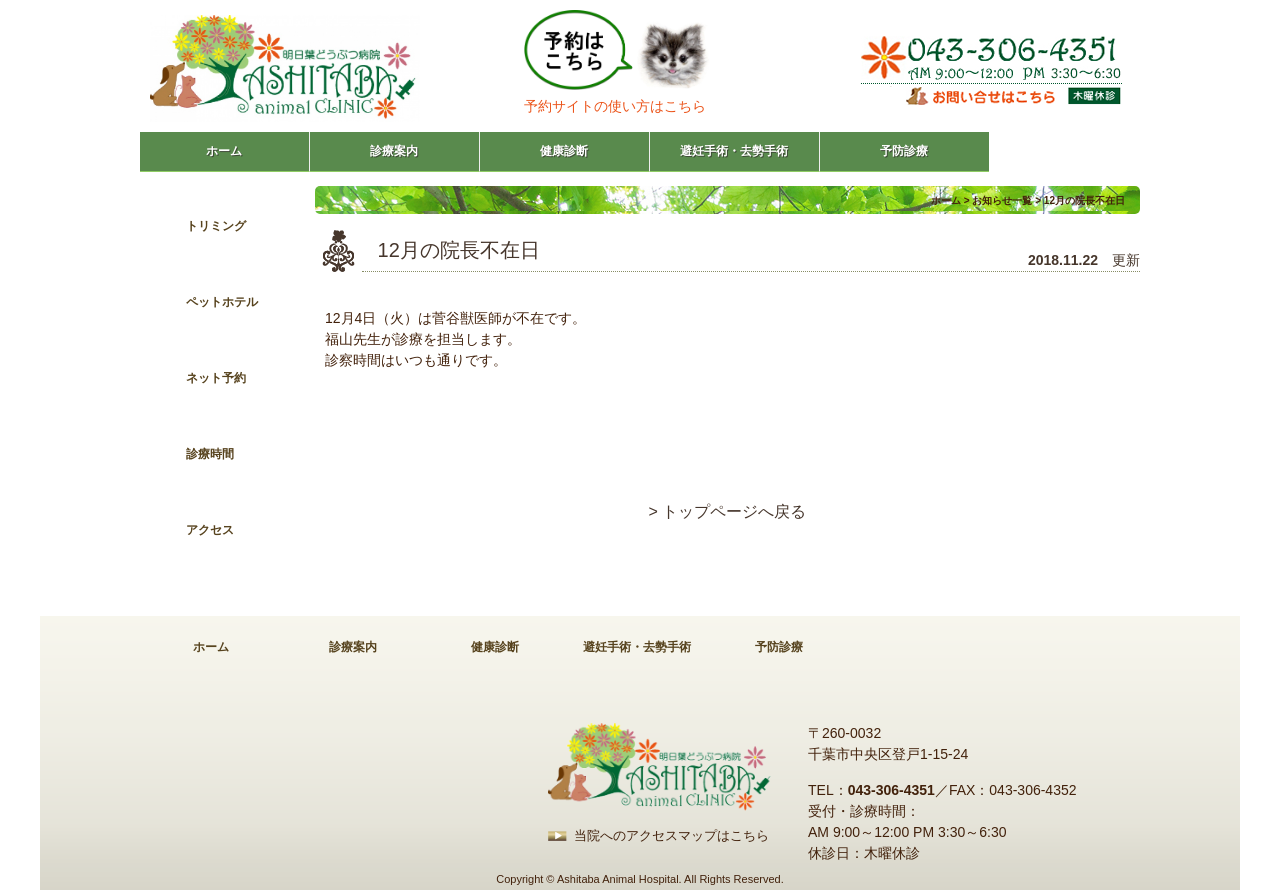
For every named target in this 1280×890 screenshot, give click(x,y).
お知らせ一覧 (1002, 200)
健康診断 (564, 151)
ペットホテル (222, 302)
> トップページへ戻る (728, 511)
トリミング (216, 226)
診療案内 (394, 151)
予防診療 (904, 151)
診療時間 (210, 454)
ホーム (224, 151)
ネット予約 (216, 378)
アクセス (210, 530)
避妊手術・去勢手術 (734, 151)
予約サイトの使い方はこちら (615, 106)
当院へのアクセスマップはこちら (671, 835)
